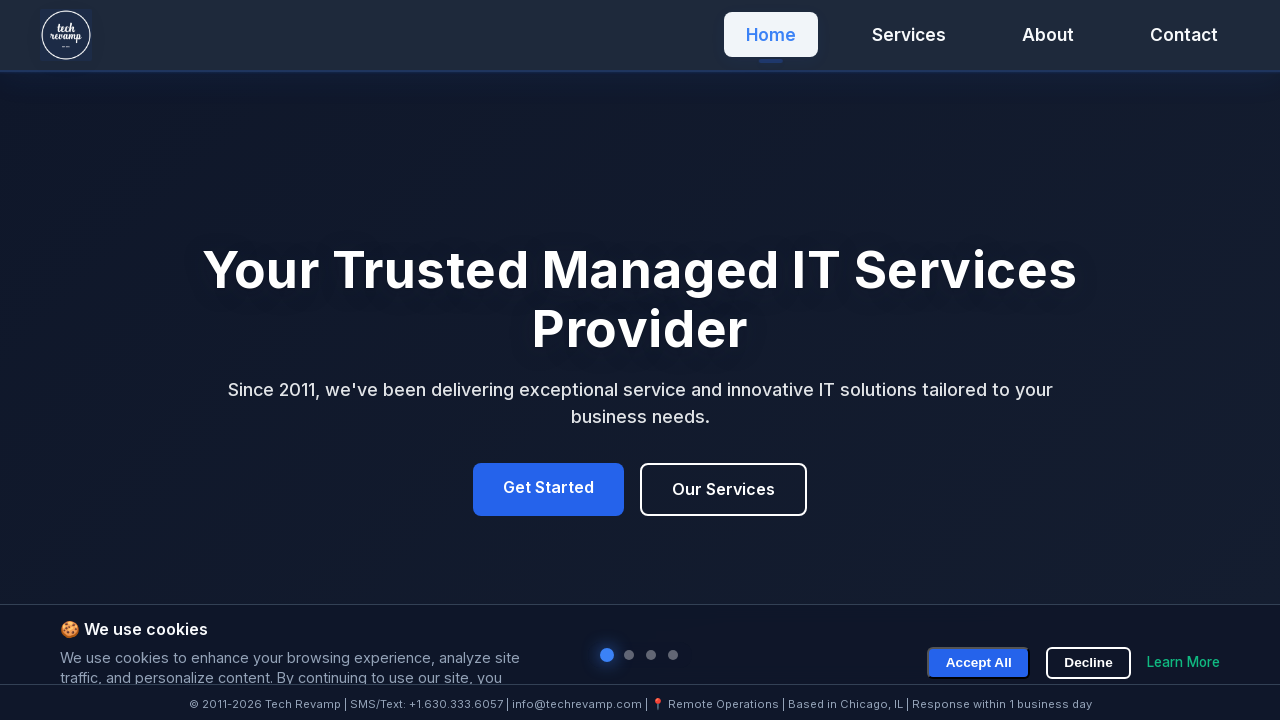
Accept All (980, 662)
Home (771, 34)
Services (909, 34)
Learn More (1183, 662)
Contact (1184, 34)
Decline (1089, 662)
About (1048, 34)
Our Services (723, 489)
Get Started (548, 487)
